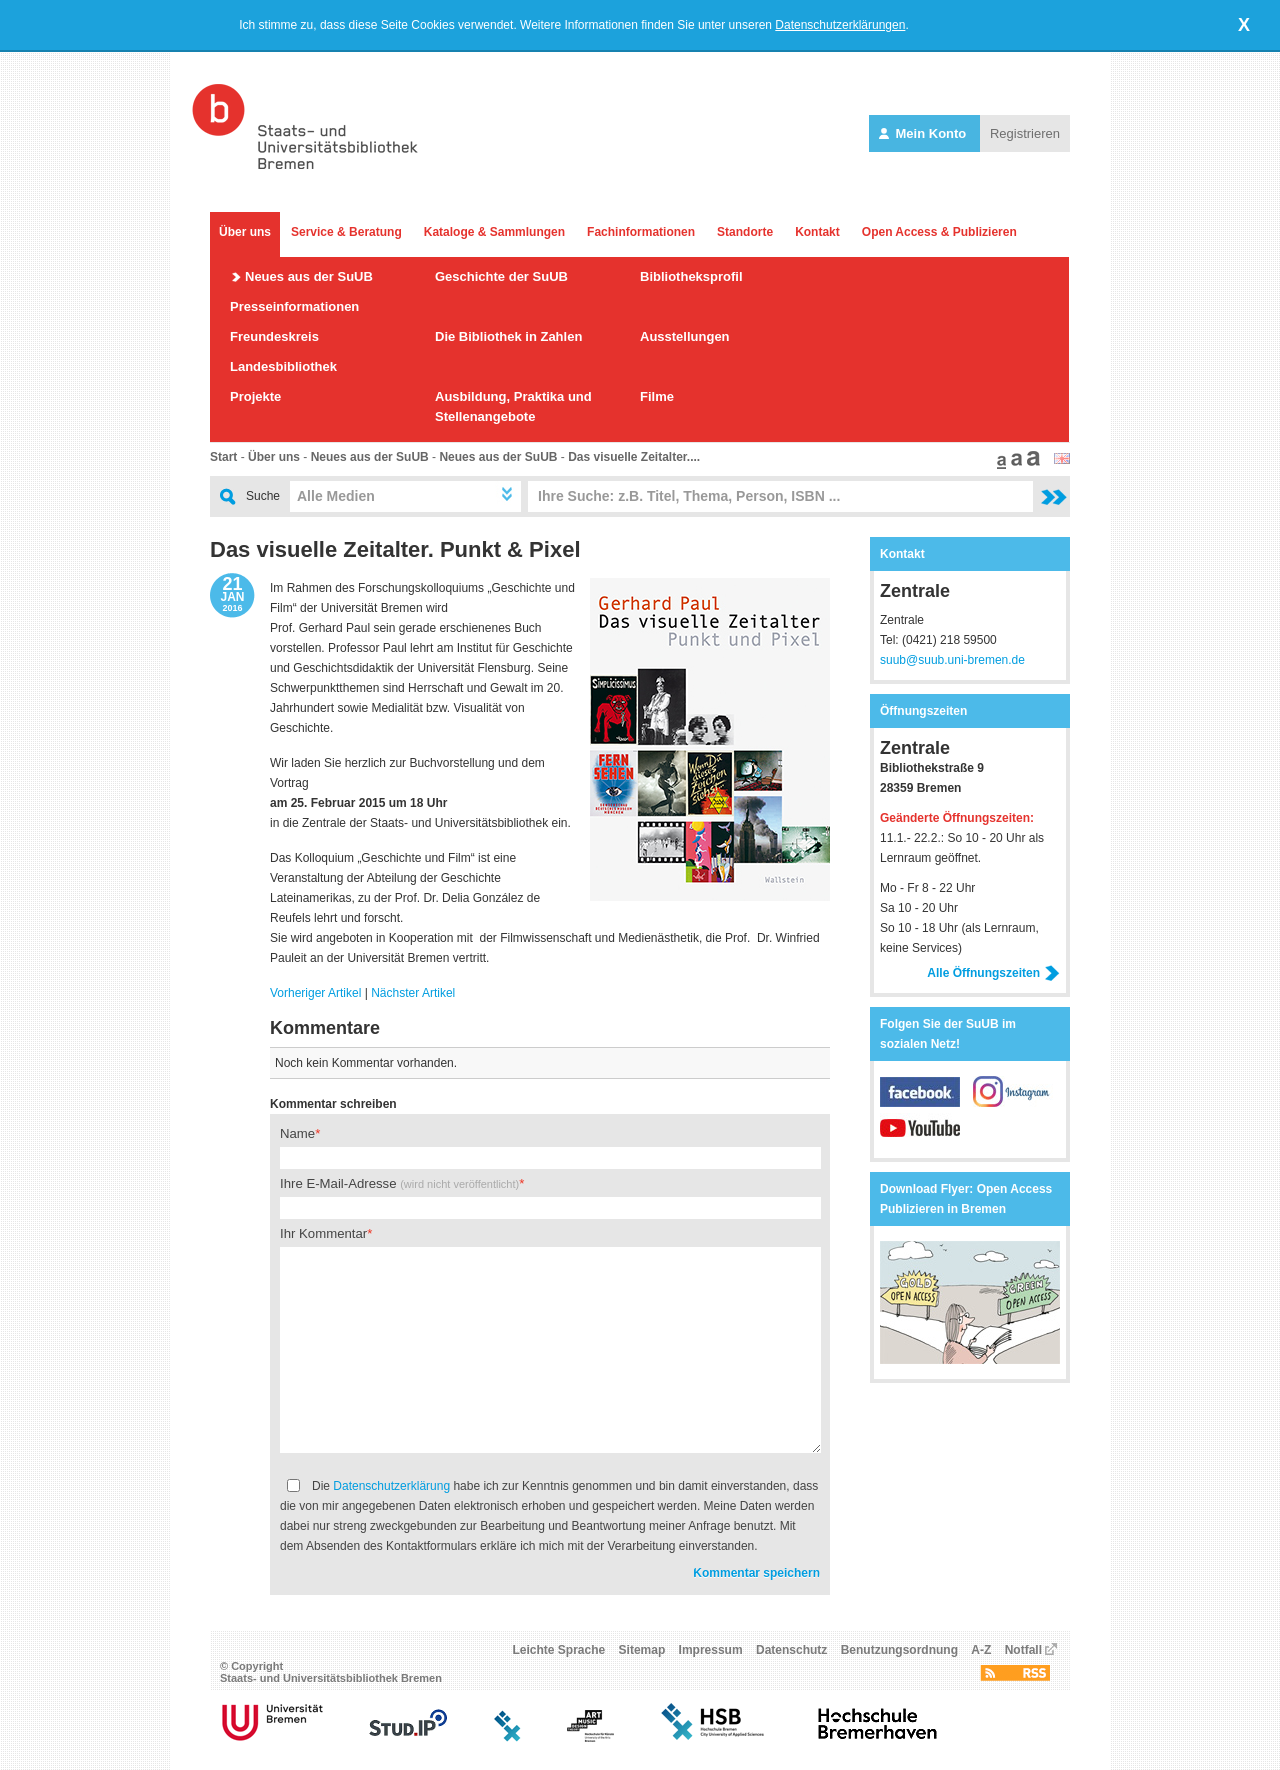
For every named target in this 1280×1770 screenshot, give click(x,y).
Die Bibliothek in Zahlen (508, 336)
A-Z (981, 1650)
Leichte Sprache (559, 1650)
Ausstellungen (685, 336)
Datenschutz (791, 1650)
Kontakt (817, 232)
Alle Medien (336, 496)
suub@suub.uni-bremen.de (952, 660)
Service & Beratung (346, 232)
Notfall (1023, 1650)
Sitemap (642, 1650)
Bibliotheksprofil (691, 276)
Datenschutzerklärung (391, 1486)
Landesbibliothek (283, 366)
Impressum (711, 1650)
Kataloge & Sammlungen (494, 232)
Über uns (245, 232)
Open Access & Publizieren (939, 232)
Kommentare (325, 1028)
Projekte (255, 396)
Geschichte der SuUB (501, 276)
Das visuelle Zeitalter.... (634, 457)
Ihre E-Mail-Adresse (399, 1183)
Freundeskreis (274, 336)
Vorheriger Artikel (315, 993)
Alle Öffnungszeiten (993, 973)
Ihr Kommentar (323, 1233)
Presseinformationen (294, 306)
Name (297, 1133)
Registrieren (1025, 133)
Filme (657, 396)
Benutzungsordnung (899, 1650)
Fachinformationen (641, 232)
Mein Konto (924, 133)
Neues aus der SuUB (309, 276)
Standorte (745, 232)
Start (223, 457)
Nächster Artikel (413, 993)
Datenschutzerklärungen (840, 25)
